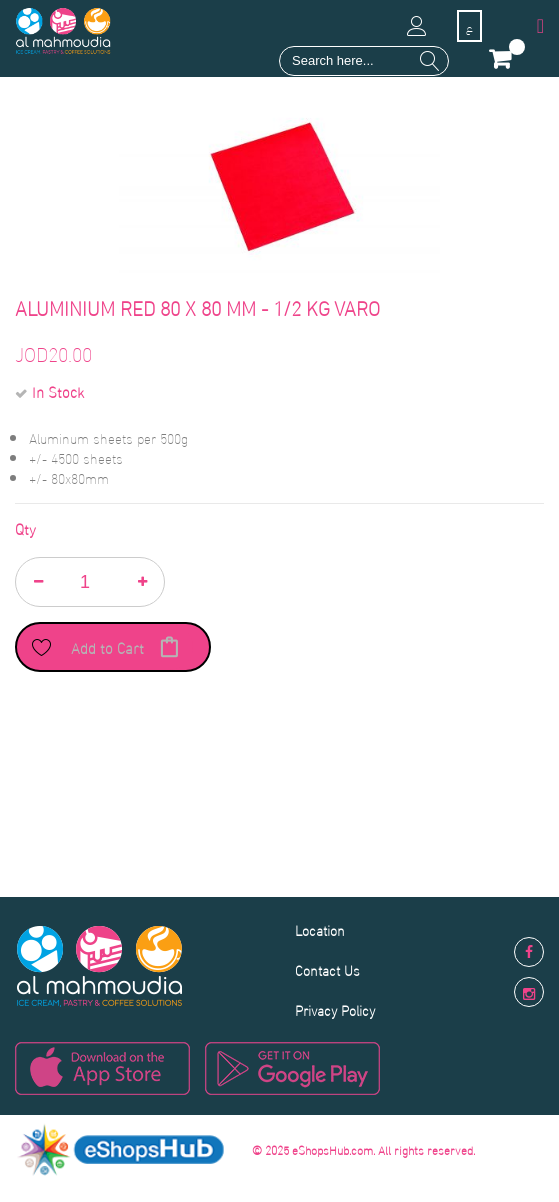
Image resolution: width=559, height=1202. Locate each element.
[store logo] (63, 31)
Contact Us (327, 969)
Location (320, 929)
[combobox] (364, 61)
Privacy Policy (335, 1009)
